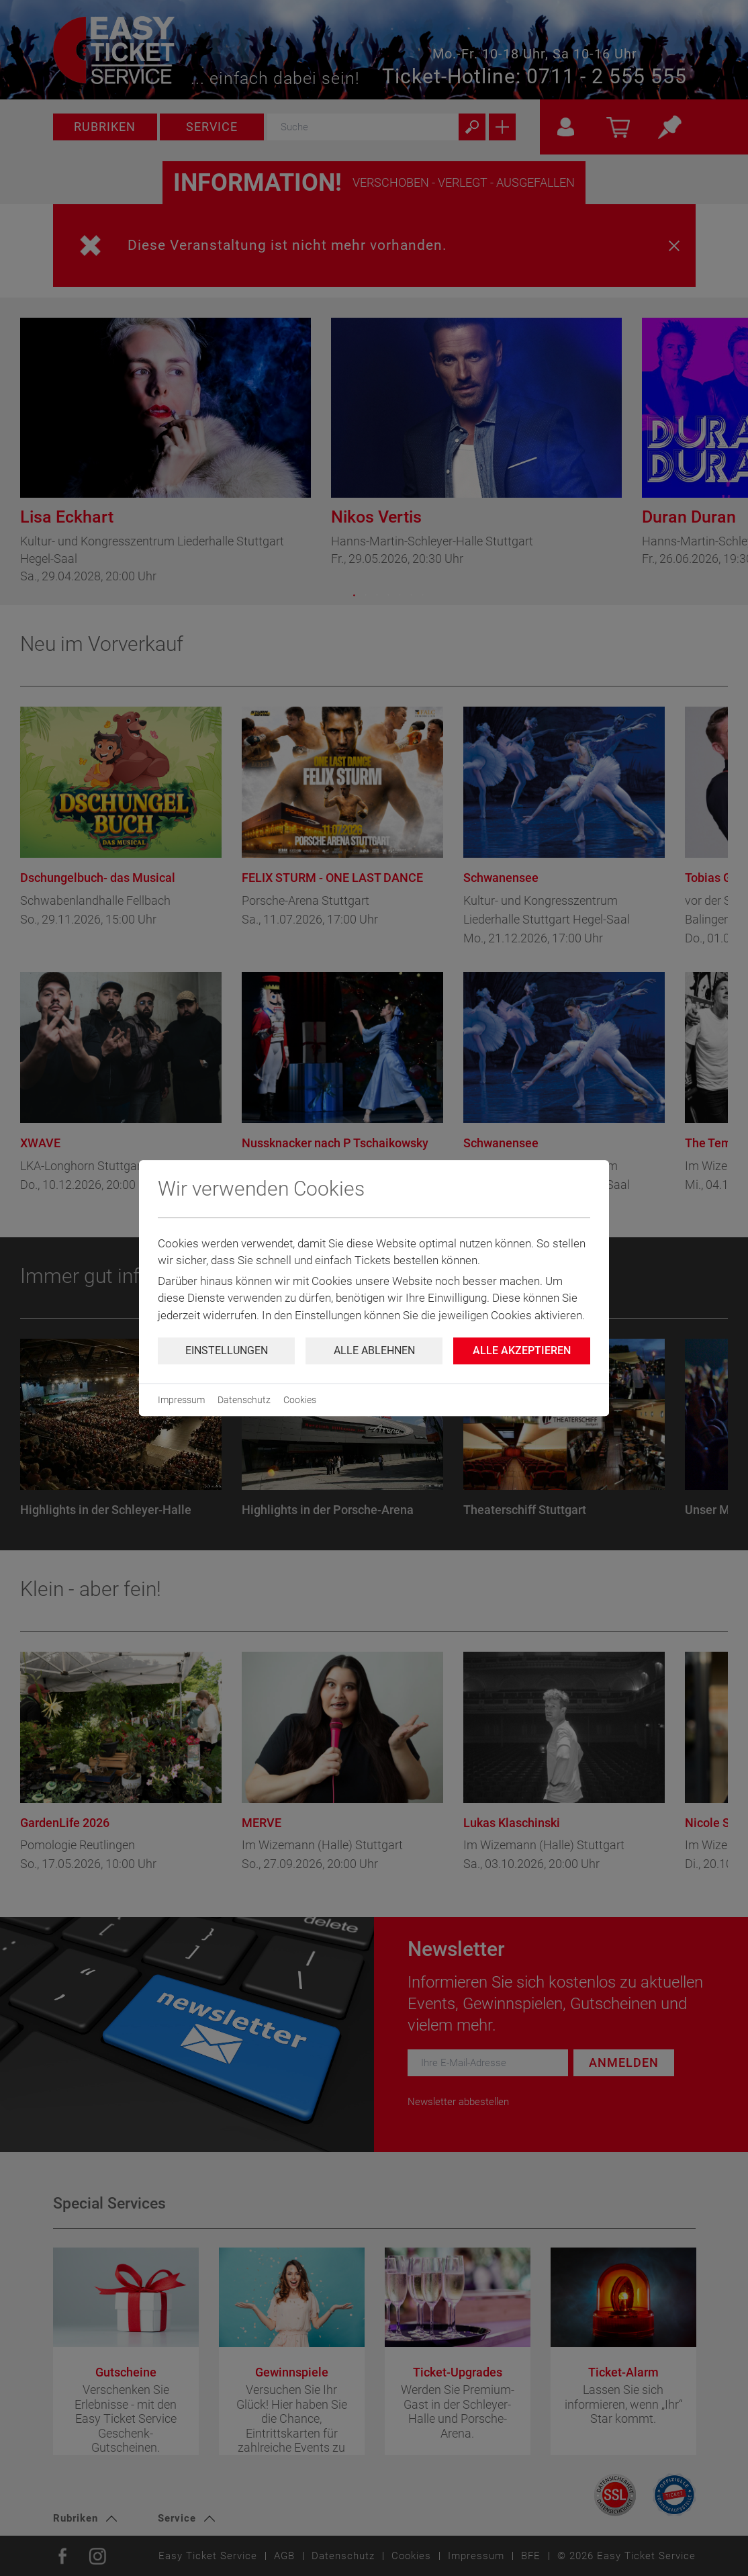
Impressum (181, 1399)
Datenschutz (244, 1399)
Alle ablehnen (374, 1350)
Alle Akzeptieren (522, 1350)
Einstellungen (226, 1350)
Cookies (299, 1399)
